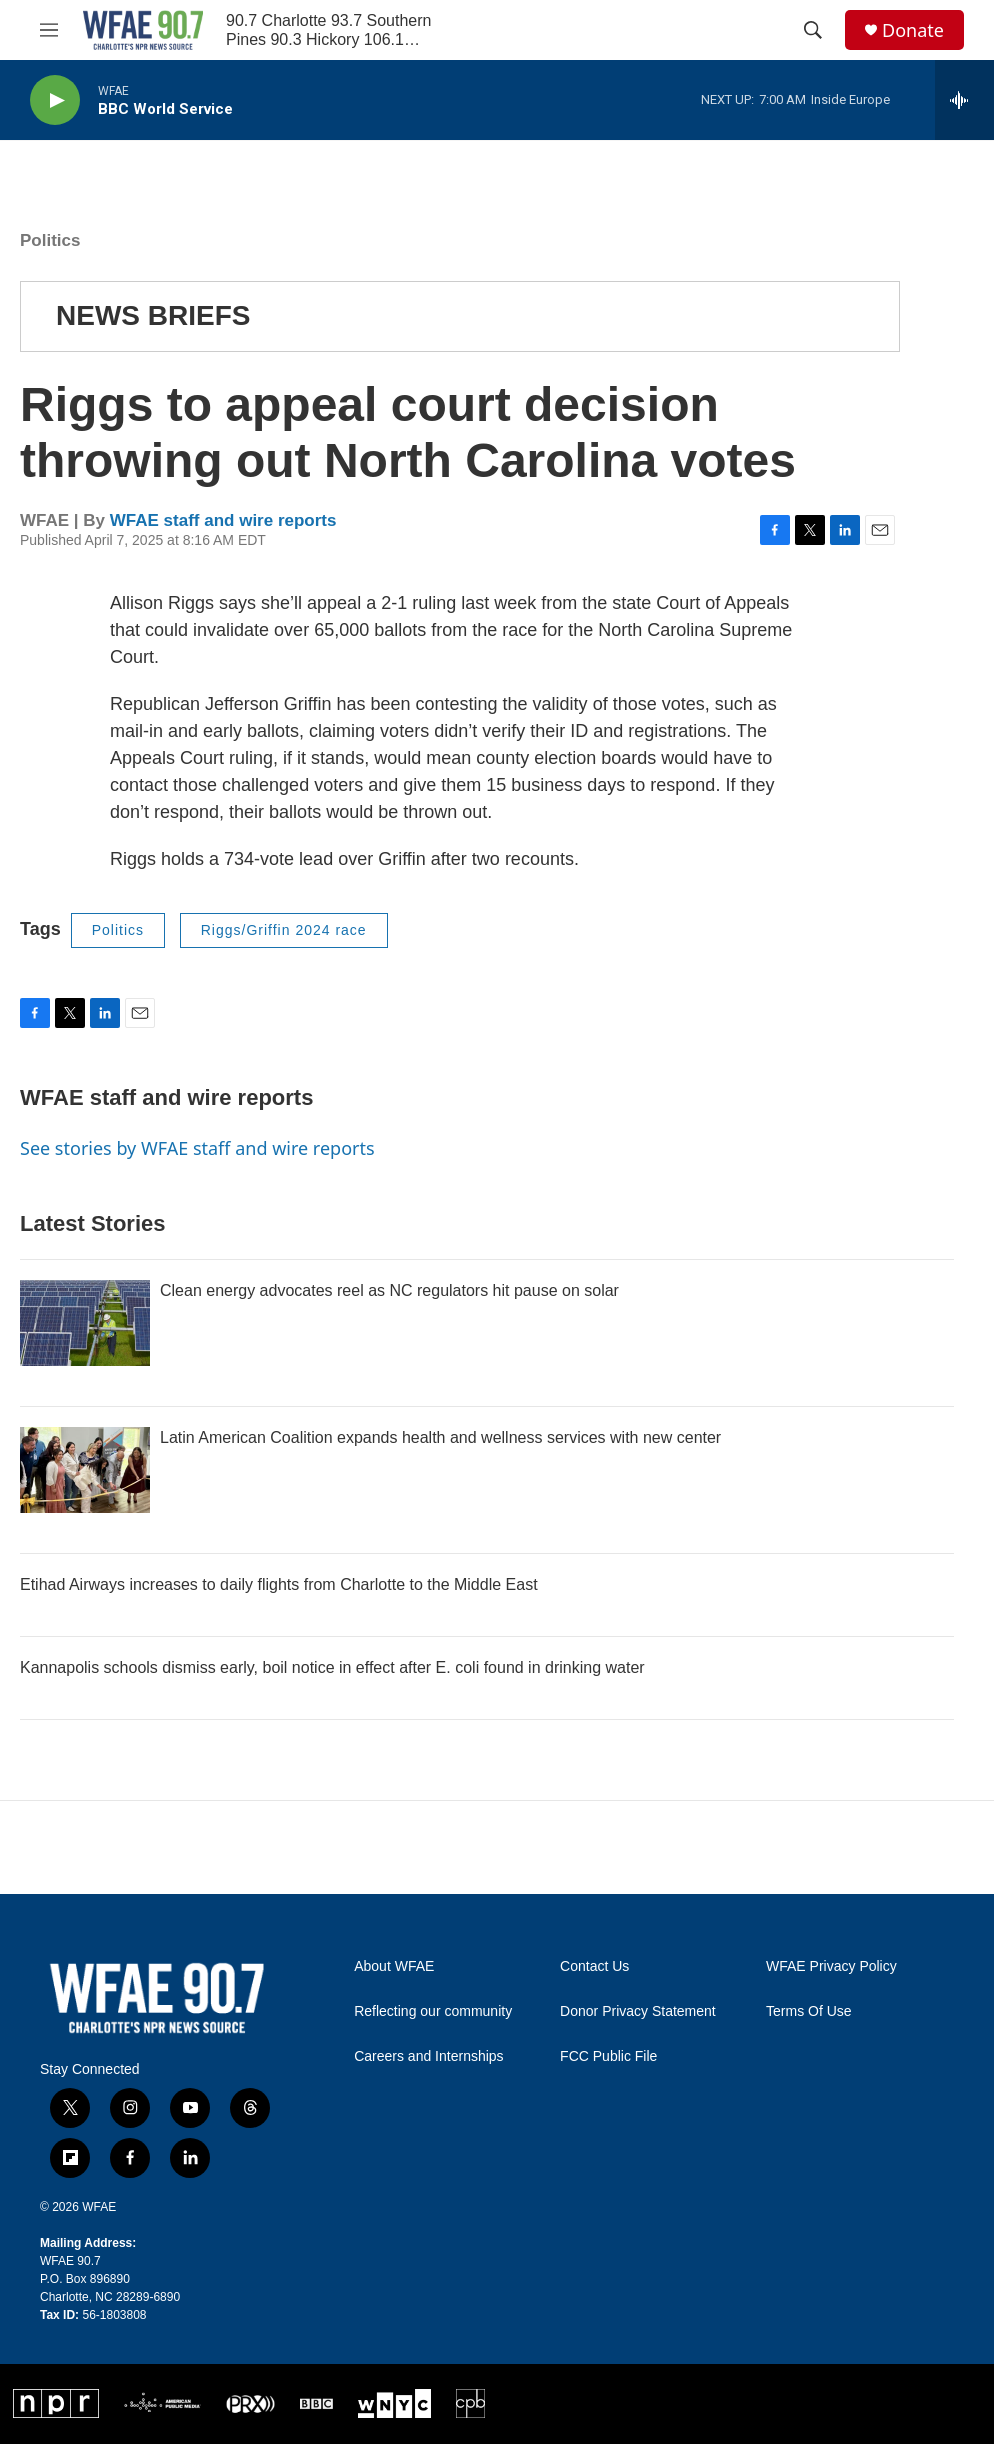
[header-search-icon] (813, 30)
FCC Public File (608, 2056)
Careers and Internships (428, 2056)
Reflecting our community (433, 2011)
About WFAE (394, 1966)
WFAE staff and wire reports (223, 520)
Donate (913, 30)
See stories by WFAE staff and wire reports (197, 1148)
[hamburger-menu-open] (49, 30)
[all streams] (964, 100)
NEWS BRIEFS (153, 315)
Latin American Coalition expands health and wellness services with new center (440, 1437)
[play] (55, 100)
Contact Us (594, 1966)
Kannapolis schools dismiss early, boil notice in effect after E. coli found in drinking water (332, 1667)
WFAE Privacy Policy (831, 1966)
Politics (50, 240)
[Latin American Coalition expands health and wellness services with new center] (85, 1470)
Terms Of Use (809, 2011)
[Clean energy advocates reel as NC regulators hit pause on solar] (85, 1323)
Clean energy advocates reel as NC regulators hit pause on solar (389, 1290)
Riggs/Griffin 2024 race (284, 930)
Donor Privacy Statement (638, 2011)
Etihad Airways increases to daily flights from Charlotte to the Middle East (279, 1584)
